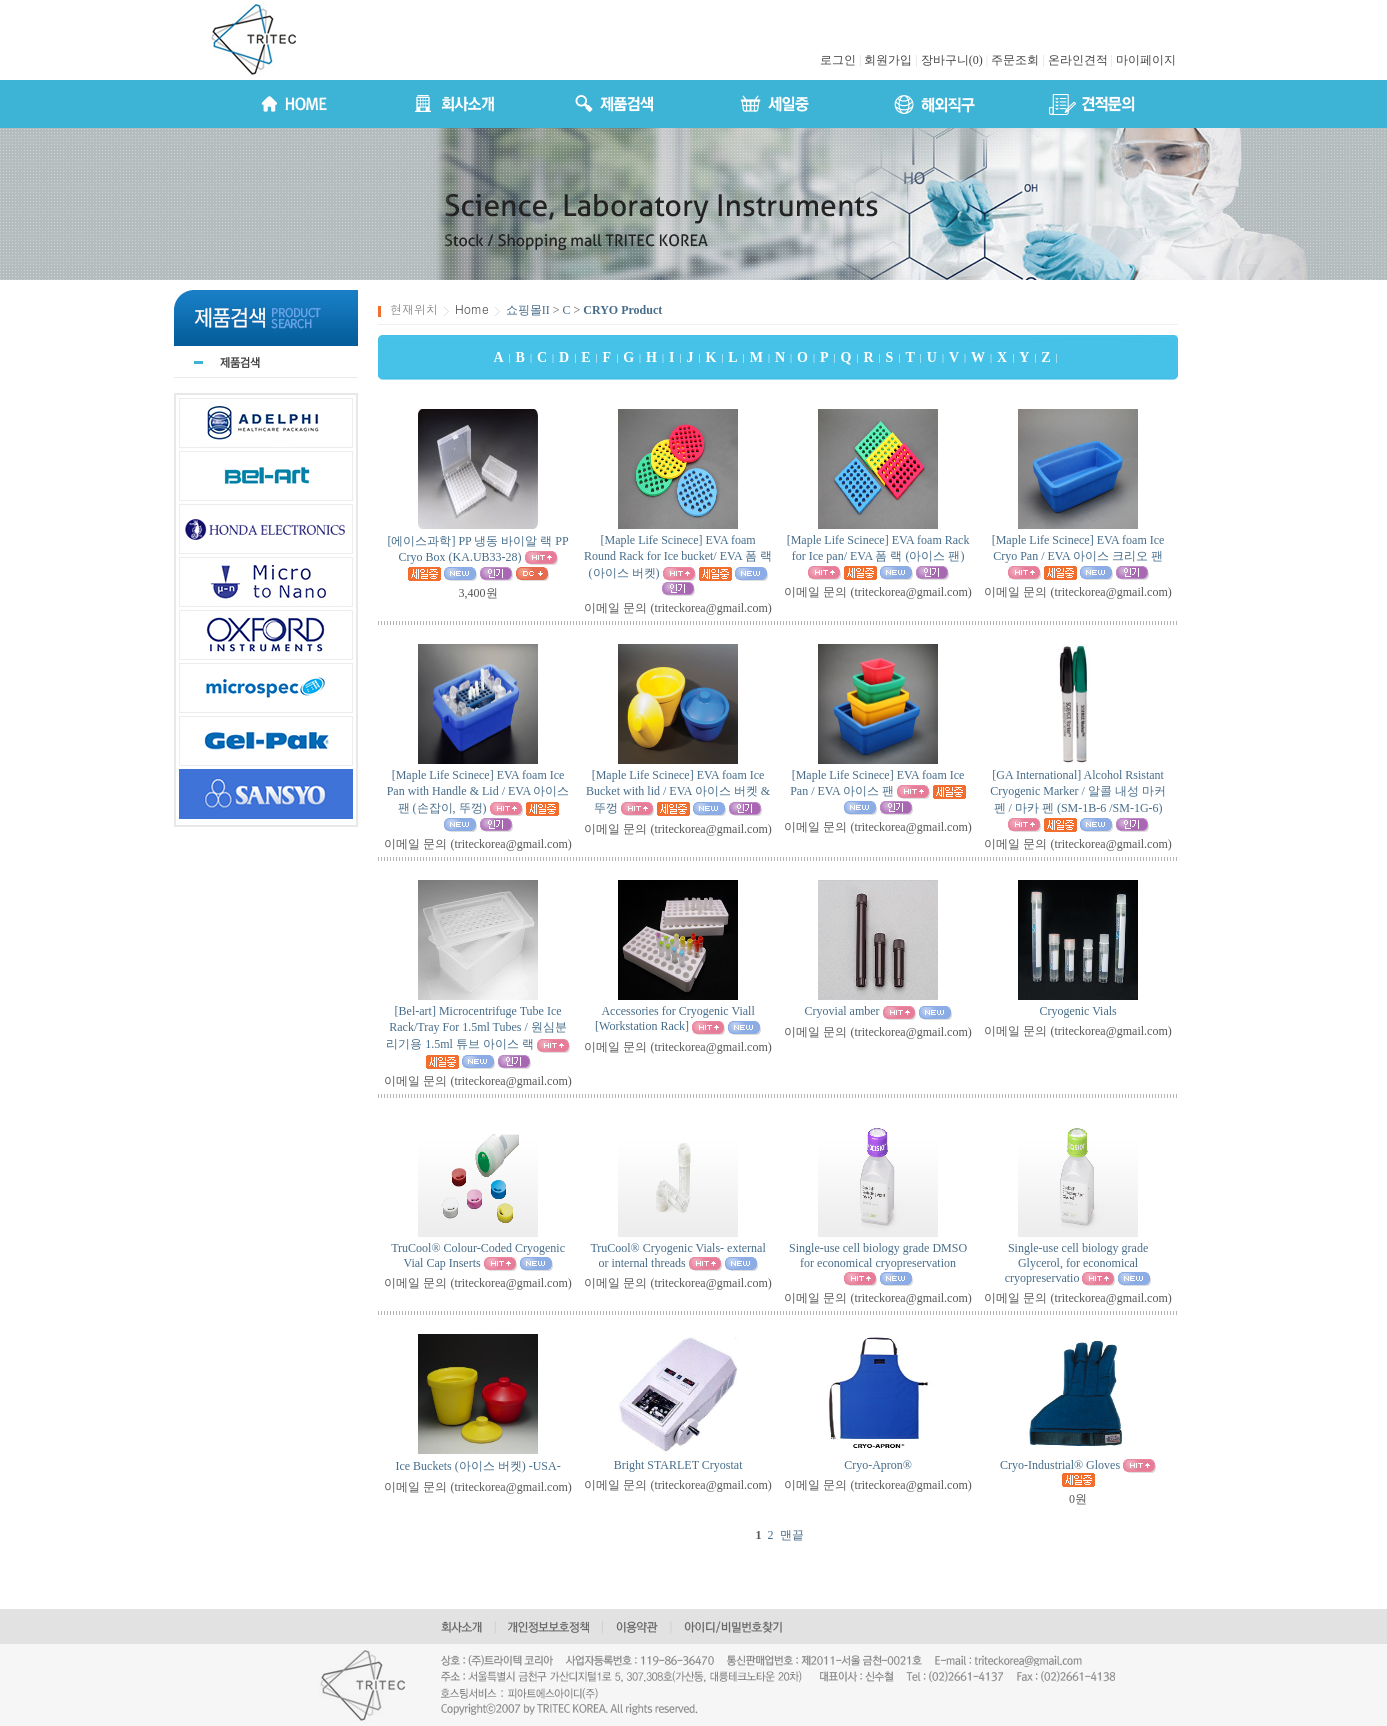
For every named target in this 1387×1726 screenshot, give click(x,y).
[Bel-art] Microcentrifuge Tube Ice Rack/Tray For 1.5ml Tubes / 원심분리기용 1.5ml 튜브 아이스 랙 (476, 1027)
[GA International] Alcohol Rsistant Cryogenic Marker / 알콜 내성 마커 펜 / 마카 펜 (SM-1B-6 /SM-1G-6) (1078, 791)
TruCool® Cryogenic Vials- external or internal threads (677, 1255)
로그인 (838, 60)
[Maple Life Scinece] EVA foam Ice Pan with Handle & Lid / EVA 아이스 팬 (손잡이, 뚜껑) (478, 791)
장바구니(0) (952, 60)
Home (472, 308)
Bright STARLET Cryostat (678, 1465)
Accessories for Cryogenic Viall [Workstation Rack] (675, 1018)
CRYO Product (622, 310)
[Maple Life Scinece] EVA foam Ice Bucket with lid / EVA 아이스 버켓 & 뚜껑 (678, 791)
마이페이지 (1146, 60)
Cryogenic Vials (1077, 1011)
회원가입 (888, 60)
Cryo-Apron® (878, 1465)
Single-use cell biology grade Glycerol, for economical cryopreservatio (1076, 1263)
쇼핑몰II (528, 310)
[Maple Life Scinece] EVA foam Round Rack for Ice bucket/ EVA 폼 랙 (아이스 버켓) (678, 556)
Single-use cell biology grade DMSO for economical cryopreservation (878, 1255)
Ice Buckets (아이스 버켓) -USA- (477, 1466)
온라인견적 (1078, 60)
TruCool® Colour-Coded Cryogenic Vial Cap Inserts (478, 1255)
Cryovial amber (842, 1011)
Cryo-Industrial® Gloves (1060, 1465)
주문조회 (1015, 60)
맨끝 (792, 1535)
